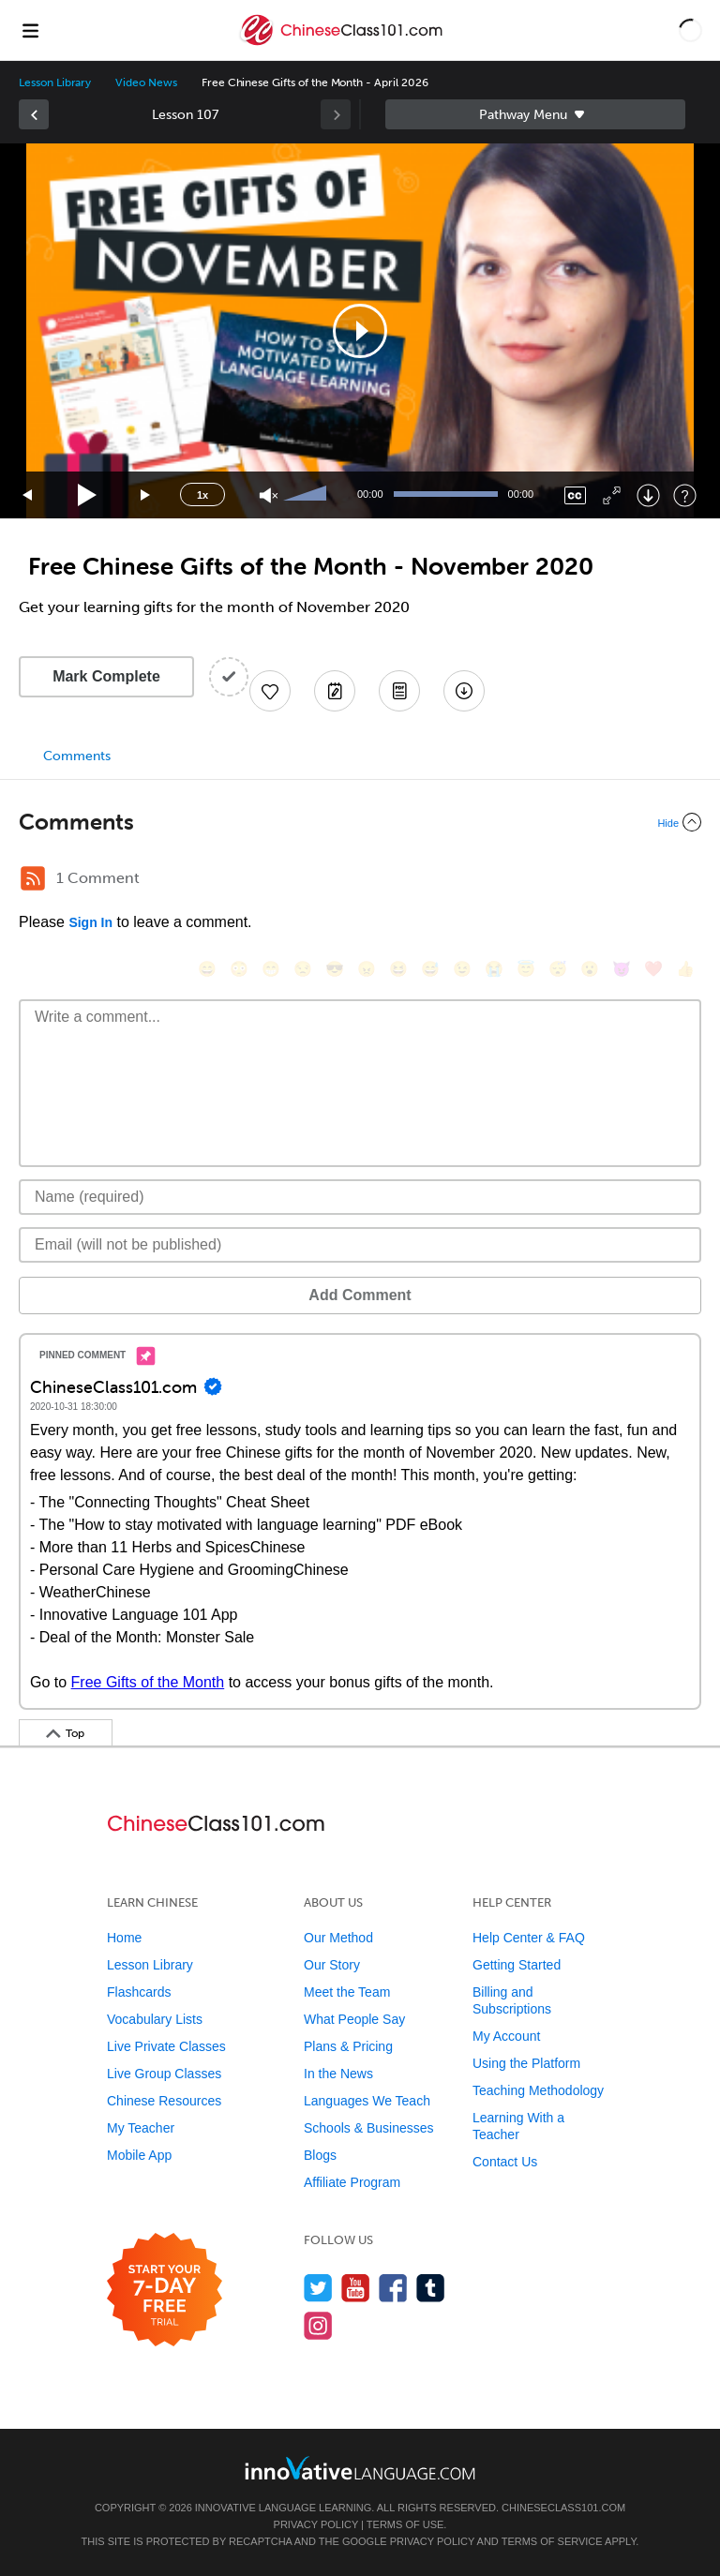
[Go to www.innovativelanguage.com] (360, 2467)
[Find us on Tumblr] (430, 2287)
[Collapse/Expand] (360, 822)
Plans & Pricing (348, 2046)
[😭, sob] (494, 969)
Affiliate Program (352, 2182)
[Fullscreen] (611, 495)
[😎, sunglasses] (335, 969)
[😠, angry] (366, 969)
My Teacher (140, 2127)
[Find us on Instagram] (318, 2325)
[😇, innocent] (526, 969)
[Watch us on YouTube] (355, 2287)
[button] (690, 30)
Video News (146, 82)
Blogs (320, 2155)
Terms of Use (405, 2524)
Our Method (338, 1937)
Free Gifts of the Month (148, 1682)
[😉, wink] (462, 969)
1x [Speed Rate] (202, 495)
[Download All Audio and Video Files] (464, 690)
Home (124, 1937)
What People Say (354, 2019)
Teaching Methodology (538, 2090)
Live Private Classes (166, 2046)
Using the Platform (526, 2063)
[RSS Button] (33, 878)
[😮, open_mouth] (590, 969)
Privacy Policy (316, 2524)
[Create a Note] (334, 690)
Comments (77, 756)
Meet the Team (347, 1991)
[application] (360, 330)
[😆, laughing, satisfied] (398, 969)
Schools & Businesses (369, 2127)
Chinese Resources (164, 2100)
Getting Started (516, 1964)
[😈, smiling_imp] (622, 969)
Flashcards (139, 1991)
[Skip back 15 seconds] (28, 495)
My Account (506, 2036)
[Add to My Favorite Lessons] (270, 690)
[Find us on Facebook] (393, 2287)
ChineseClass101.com (563, 2507)
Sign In (90, 922)
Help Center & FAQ (528, 1937)
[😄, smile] (207, 969)
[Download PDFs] (399, 690)
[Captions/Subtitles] (575, 495)
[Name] (360, 1197)
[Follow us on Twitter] (318, 2287)
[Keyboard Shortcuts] (685, 495)
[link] (34, 114)
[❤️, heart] (653, 969)
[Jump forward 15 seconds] (146, 495)
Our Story (332, 1964)
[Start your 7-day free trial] (164, 2290)
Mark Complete (106, 676)
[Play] (87, 495)
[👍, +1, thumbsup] (685, 969)
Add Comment (359, 1295)
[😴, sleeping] (558, 969)
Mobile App (139, 2155)
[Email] (360, 1245)
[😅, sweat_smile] (430, 969)
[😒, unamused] (303, 969)
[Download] (648, 495)
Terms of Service (552, 2541)
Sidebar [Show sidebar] (535, 114)
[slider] (307, 495)
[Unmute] (268, 495)
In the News (338, 2073)
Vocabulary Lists (154, 2019)
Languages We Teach (367, 2100)
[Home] (342, 44)
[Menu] (30, 30)
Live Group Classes (164, 2073)
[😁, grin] (271, 969)
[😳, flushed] (239, 969)
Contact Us (504, 2161)
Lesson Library (55, 82)
